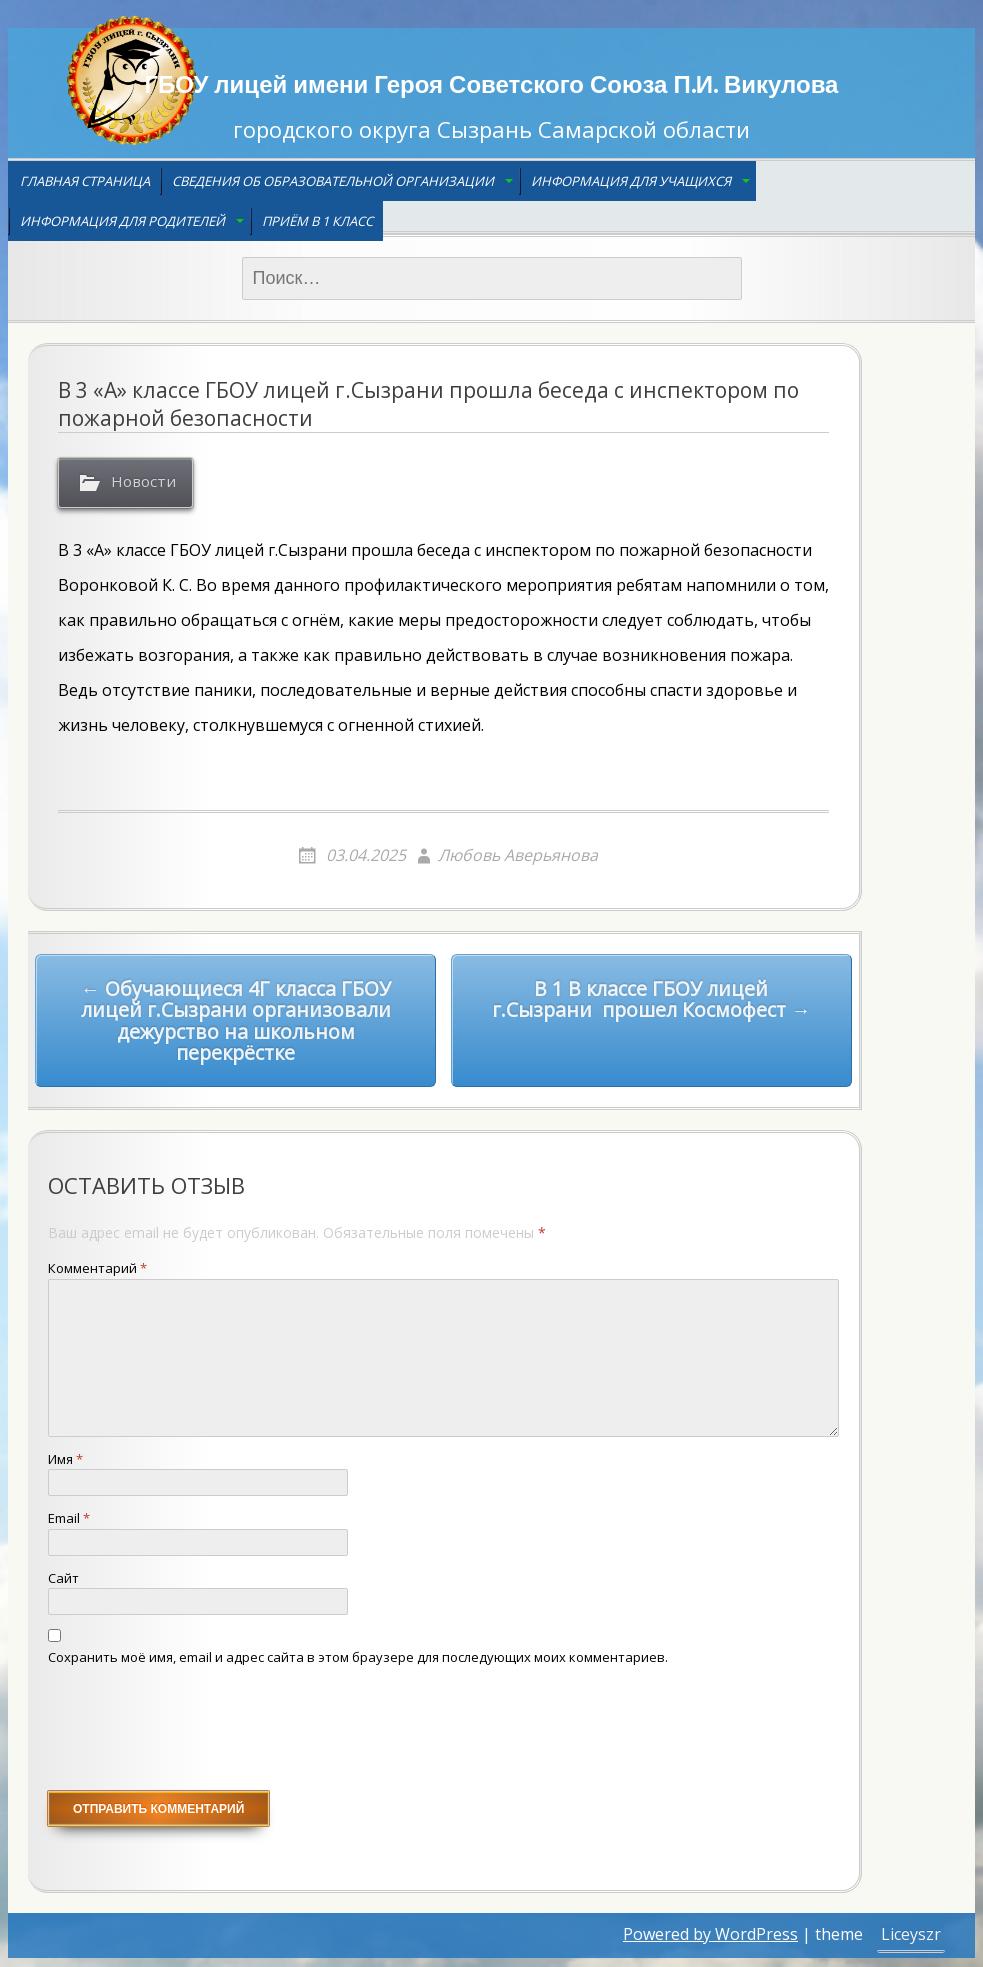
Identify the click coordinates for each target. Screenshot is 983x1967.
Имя (65, 1459)
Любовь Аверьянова (518, 855)
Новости (146, 482)
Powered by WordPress (710, 1935)
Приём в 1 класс (317, 221)
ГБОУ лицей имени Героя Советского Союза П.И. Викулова (492, 83)
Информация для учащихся (631, 181)
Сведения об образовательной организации (333, 181)
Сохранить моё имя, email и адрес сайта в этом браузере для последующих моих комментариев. (358, 1657)
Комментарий (97, 1269)
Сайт (63, 1578)
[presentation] (200, 1730)
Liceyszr (911, 1935)
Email (69, 1519)
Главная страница (85, 181)
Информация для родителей (122, 221)
